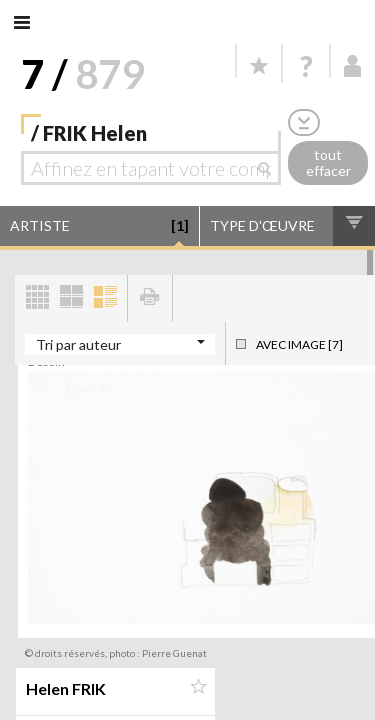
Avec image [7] (299, 344)
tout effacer (328, 163)
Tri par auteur (78, 344)
